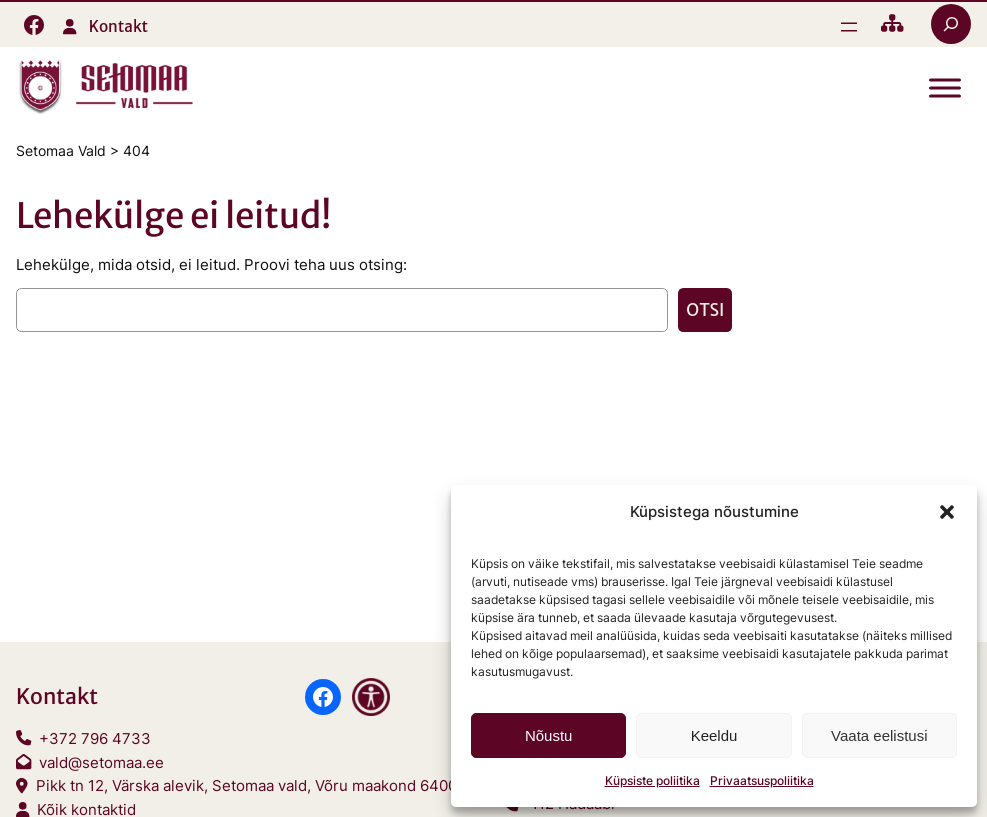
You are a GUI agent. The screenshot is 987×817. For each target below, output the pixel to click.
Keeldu (714, 735)
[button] (947, 512)
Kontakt (118, 26)
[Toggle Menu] (945, 88)
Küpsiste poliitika (652, 780)
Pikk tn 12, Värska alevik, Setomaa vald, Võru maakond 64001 (250, 785)
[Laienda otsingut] (951, 24)
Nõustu (549, 735)
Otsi (705, 310)
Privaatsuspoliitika (762, 780)
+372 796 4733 (95, 738)
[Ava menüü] (849, 27)
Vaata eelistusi (879, 735)
